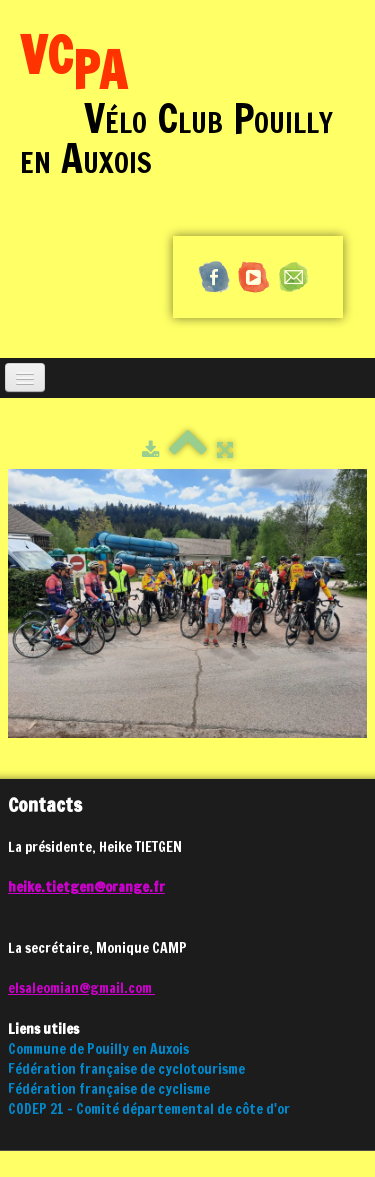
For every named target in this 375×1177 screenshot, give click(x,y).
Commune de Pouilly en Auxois (98, 1049)
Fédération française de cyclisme (109, 1089)
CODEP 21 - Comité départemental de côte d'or (149, 1109)
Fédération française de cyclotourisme (126, 1069)
